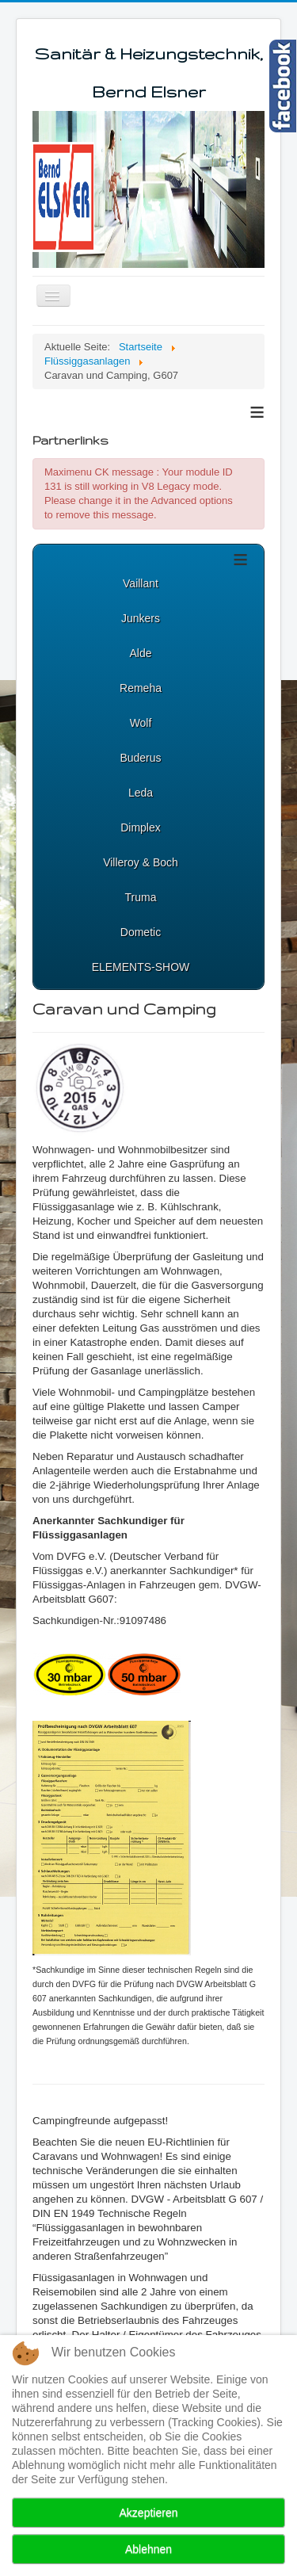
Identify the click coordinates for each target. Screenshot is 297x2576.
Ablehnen (148, 2549)
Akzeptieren (149, 2512)
